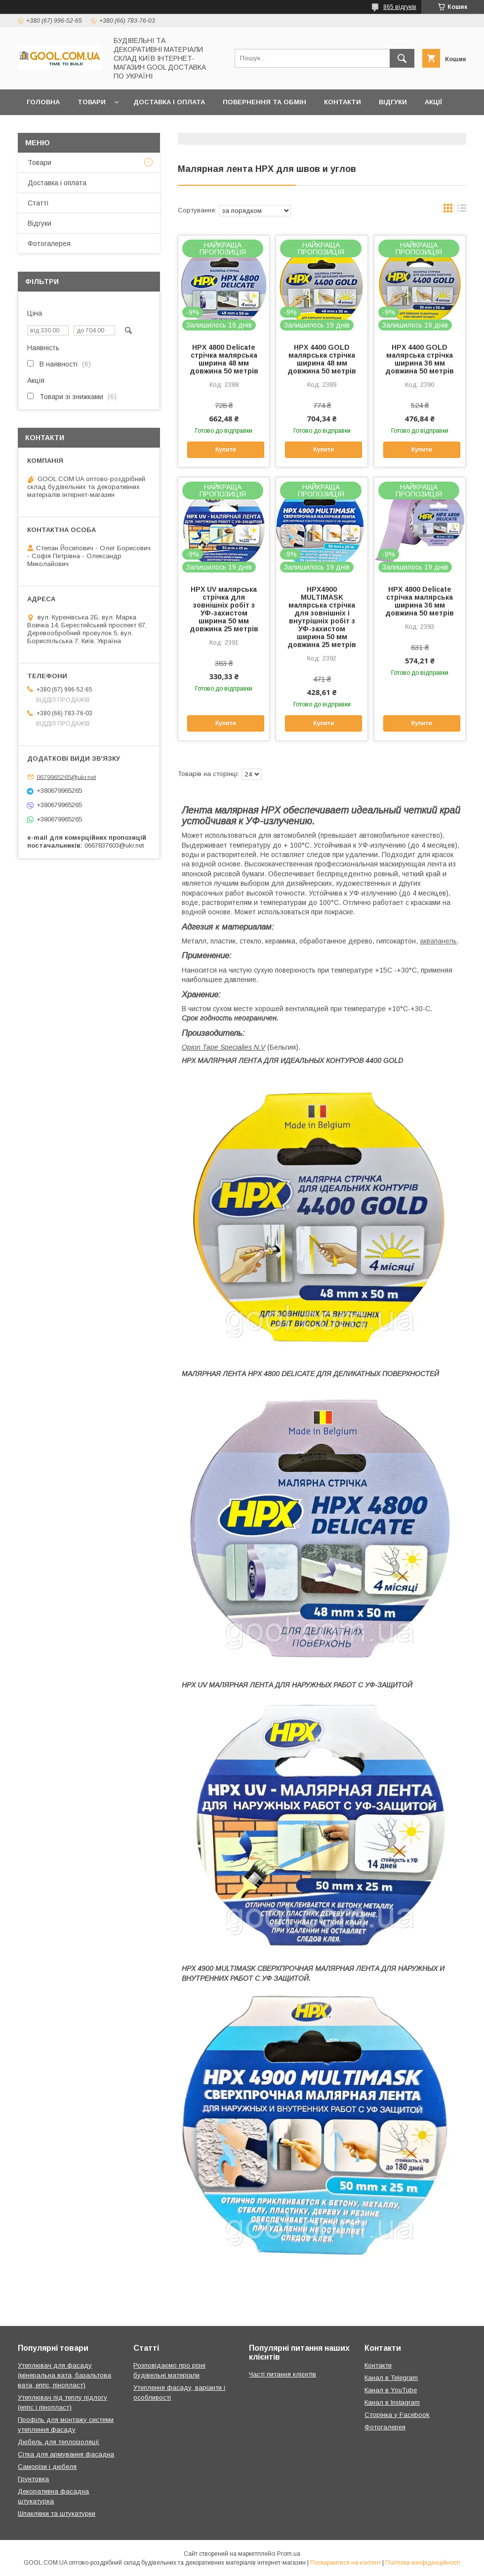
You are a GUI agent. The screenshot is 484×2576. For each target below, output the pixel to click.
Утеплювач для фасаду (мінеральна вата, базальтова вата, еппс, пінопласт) (64, 2375)
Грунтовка (33, 2479)
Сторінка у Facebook (397, 2414)
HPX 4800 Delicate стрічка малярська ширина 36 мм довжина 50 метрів (419, 601)
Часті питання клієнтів (282, 2374)
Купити (225, 449)
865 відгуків (399, 6)
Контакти (342, 102)
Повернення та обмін (264, 102)
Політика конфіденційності (422, 2562)
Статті (38, 203)
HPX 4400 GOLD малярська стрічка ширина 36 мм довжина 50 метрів (419, 359)
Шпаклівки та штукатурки (56, 2513)
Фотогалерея (49, 243)
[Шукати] (402, 58)
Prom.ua (288, 2553)
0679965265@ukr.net (66, 776)
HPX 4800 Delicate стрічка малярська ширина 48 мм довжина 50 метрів (224, 359)
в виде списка (461, 210)
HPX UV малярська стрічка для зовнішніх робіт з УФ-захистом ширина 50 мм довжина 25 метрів (224, 609)
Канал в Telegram (391, 2377)
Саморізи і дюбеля (47, 2466)
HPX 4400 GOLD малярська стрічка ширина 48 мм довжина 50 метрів (321, 359)
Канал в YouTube (390, 2390)
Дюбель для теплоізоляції (58, 2442)
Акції (433, 102)
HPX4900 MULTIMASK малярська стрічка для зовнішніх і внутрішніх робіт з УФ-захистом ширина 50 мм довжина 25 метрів (321, 617)
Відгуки (393, 102)
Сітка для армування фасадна (66, 2454)
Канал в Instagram (392, 2402)
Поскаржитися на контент (345, 2562)
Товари (92, 102)
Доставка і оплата (169, 102)
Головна (43, 102)
